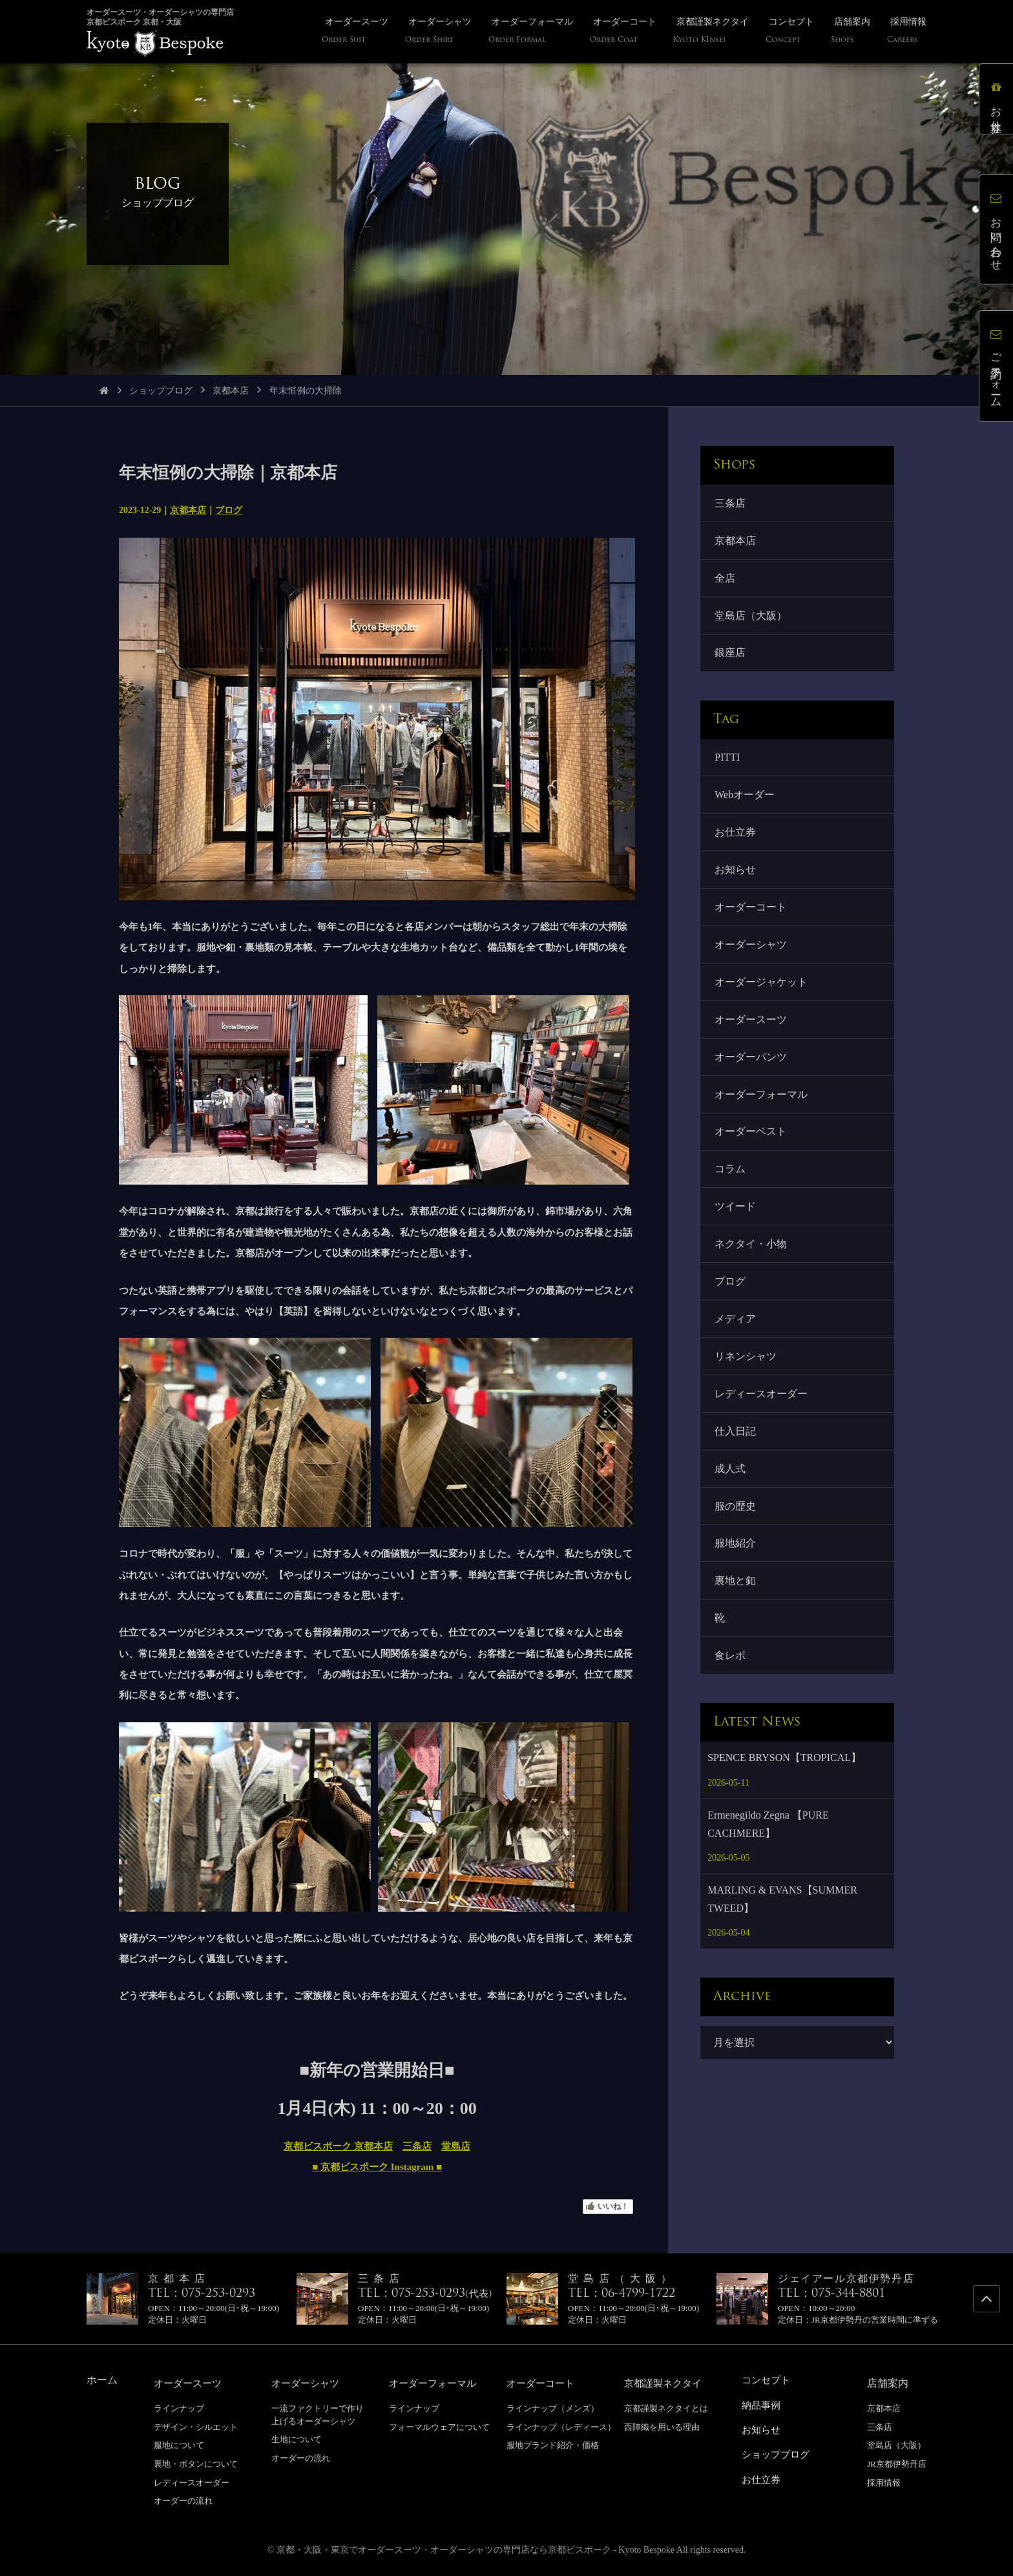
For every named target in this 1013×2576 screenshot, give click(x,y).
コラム (731, 1193)
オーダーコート (752, 921)
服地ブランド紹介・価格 (552, 2445)
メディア (736, 1349)
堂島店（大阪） (752, 620)
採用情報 (884, 2482)
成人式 (731, 1504)
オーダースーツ (752, 1037)
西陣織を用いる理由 (662, 2427)
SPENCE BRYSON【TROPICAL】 (784, 1802)
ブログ (228, 510)
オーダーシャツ (752, 960)
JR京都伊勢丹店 (896, 2464)
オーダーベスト (752, 1154)
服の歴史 (736, 1543)
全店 (726, 581)
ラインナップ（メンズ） (552, 2408)
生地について (296, 2439)
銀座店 (731, 659)
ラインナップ (179, 2408)
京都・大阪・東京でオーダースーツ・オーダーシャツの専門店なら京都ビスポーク (444, 2550)
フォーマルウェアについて (439, 2427)
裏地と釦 (736, 1621)
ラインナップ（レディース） (561, 2427)
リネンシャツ (747, 1387)
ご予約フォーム (996, 366)
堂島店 (455, 2146)
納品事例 (762, 2405)
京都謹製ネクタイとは (666, 2408)
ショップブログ (161, 391)
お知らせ (736, 882)
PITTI (728, 765)
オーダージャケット (762, 998)
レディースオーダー (762, 1426)
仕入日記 (736, 1465)
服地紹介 (736, 1582)
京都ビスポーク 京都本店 (338, 2146)
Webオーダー (746, 804)
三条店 (417, 2146)
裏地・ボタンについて (196, 2464)
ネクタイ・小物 (752, 1270)
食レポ (731, 1698)
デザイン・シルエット (196, 2427)
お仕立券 (736, 843)
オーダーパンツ (752, 1076)
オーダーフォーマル (762, 1115)
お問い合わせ (996, 229)
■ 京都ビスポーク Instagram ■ (377, 2167)
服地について (179, 2445)
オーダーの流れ (183, 2501)
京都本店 (231, 391)
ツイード (736, 1232)
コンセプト (767, 2379)
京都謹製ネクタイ (665, 2383)
